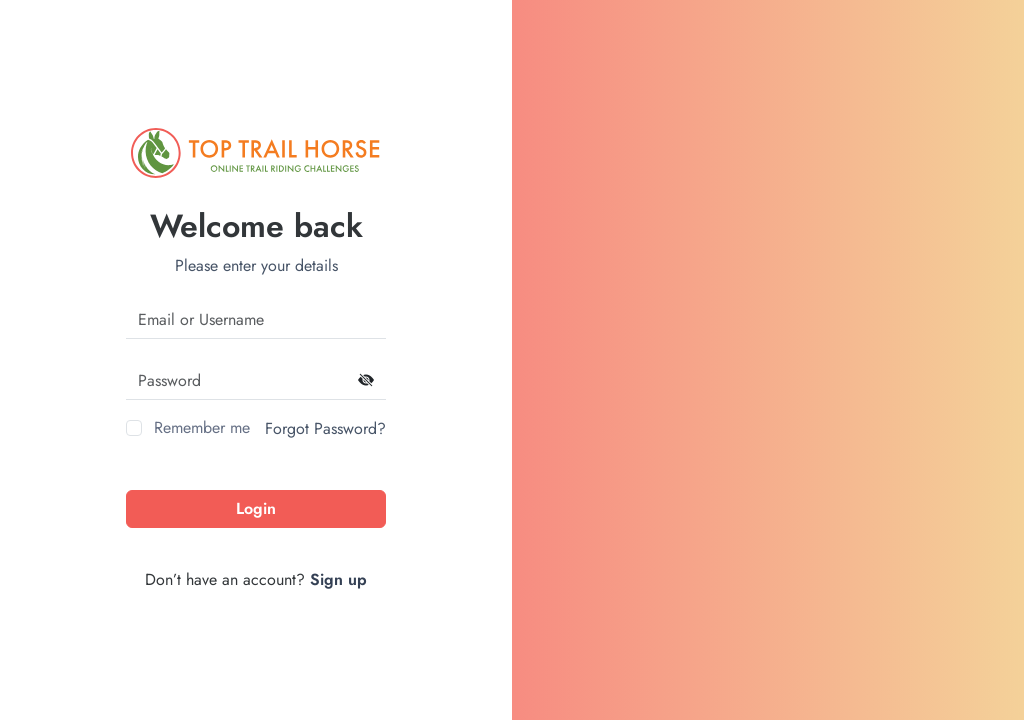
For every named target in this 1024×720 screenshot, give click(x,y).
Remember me (202, 427)
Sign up (338, 579)
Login (256, 508)
